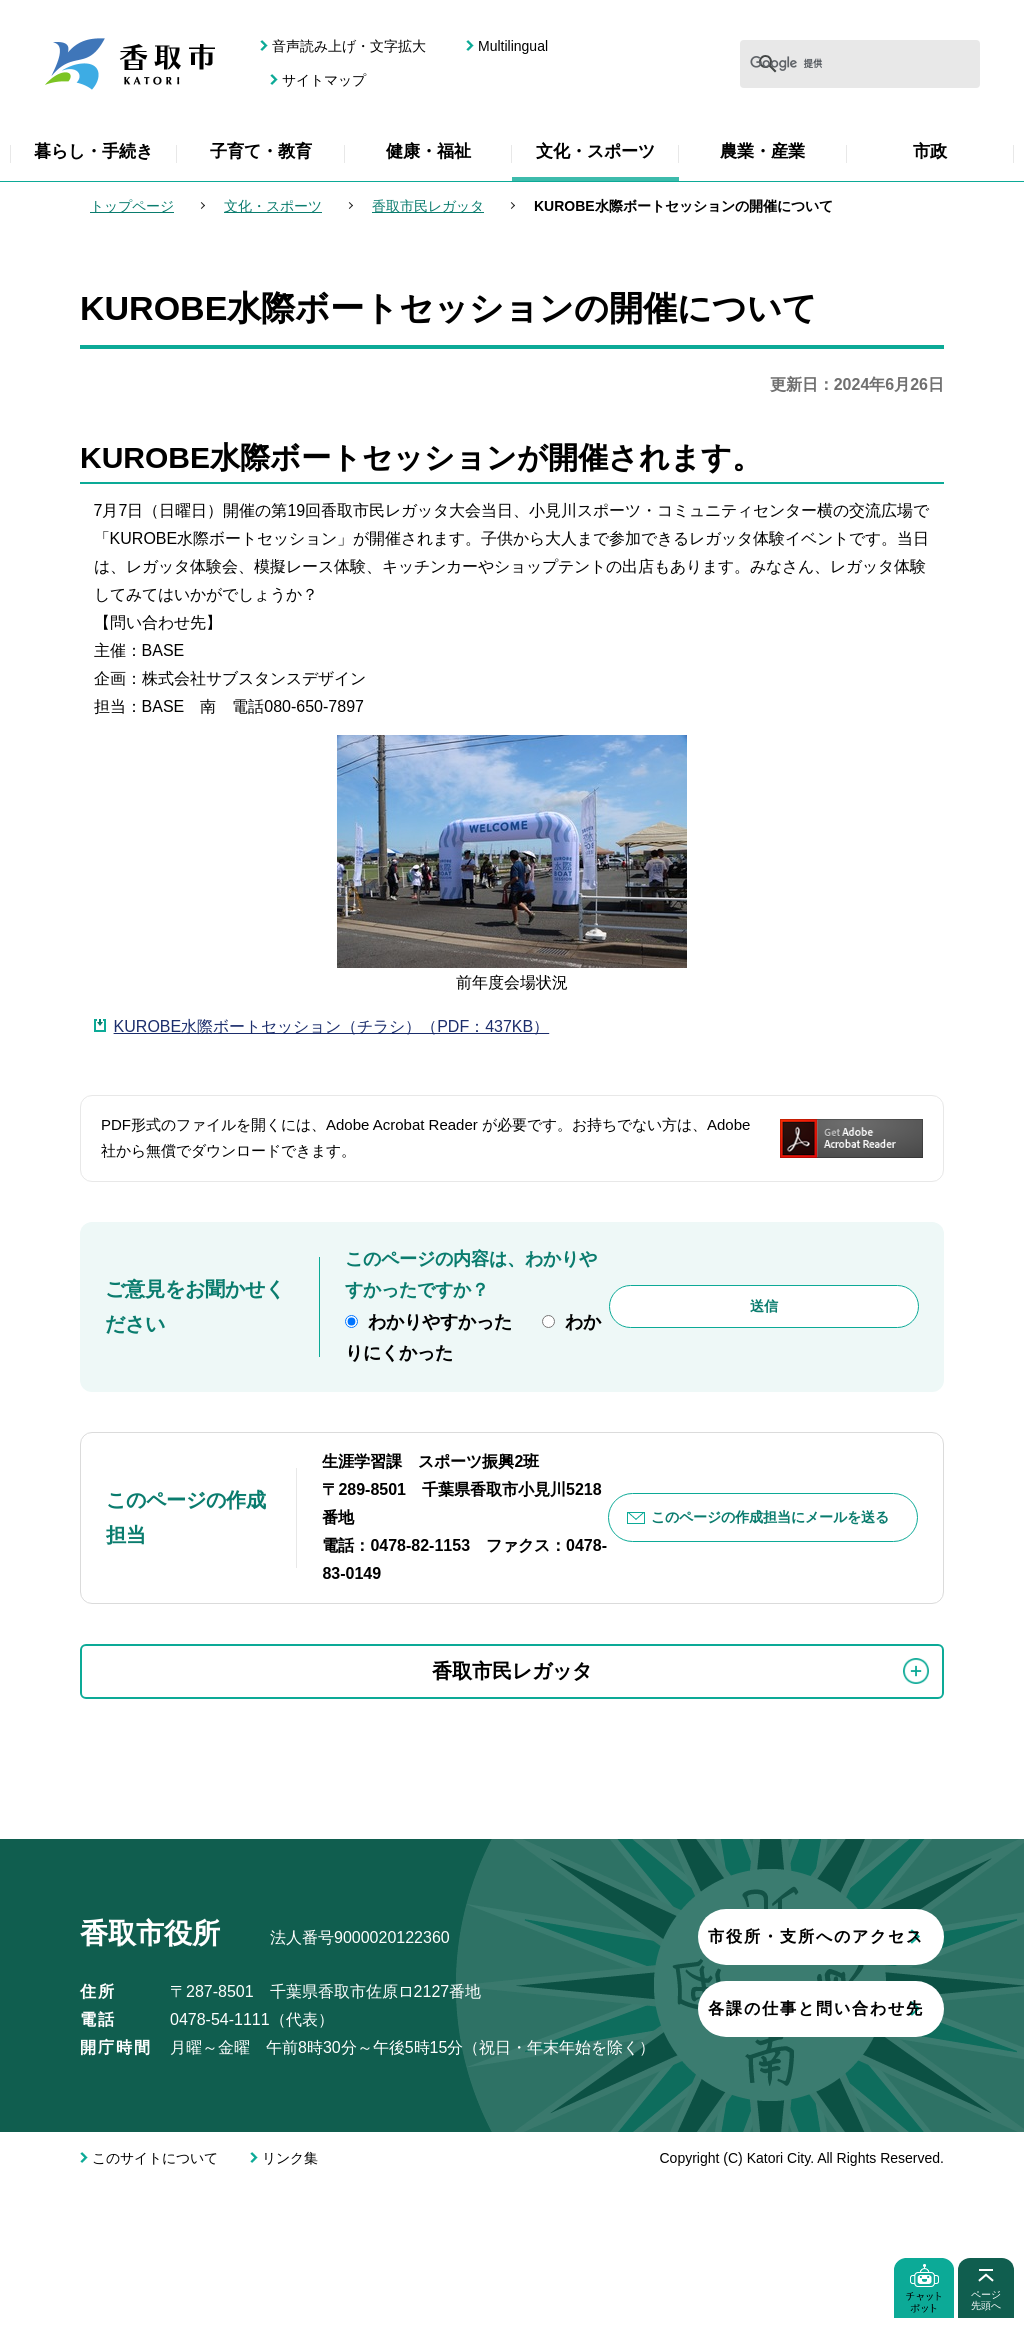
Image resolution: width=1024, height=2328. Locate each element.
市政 (930, 151)
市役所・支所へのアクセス (315, 2109)
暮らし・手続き (93, 151)
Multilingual (513, 46)
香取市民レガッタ (428, 206)
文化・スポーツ (595, 151)
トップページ (132, 206)
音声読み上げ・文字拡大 (349, 46)
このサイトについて (155, 2302)
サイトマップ (324, 80)
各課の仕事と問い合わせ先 (315, 2181)
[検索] (800, 64)
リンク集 (290, 2302)
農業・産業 (762, 151)
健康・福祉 (428, 151)
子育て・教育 (261, 151)
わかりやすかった (440, 1322)
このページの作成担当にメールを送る (771, 1517)
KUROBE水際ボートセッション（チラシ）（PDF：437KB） (332, 1026)
